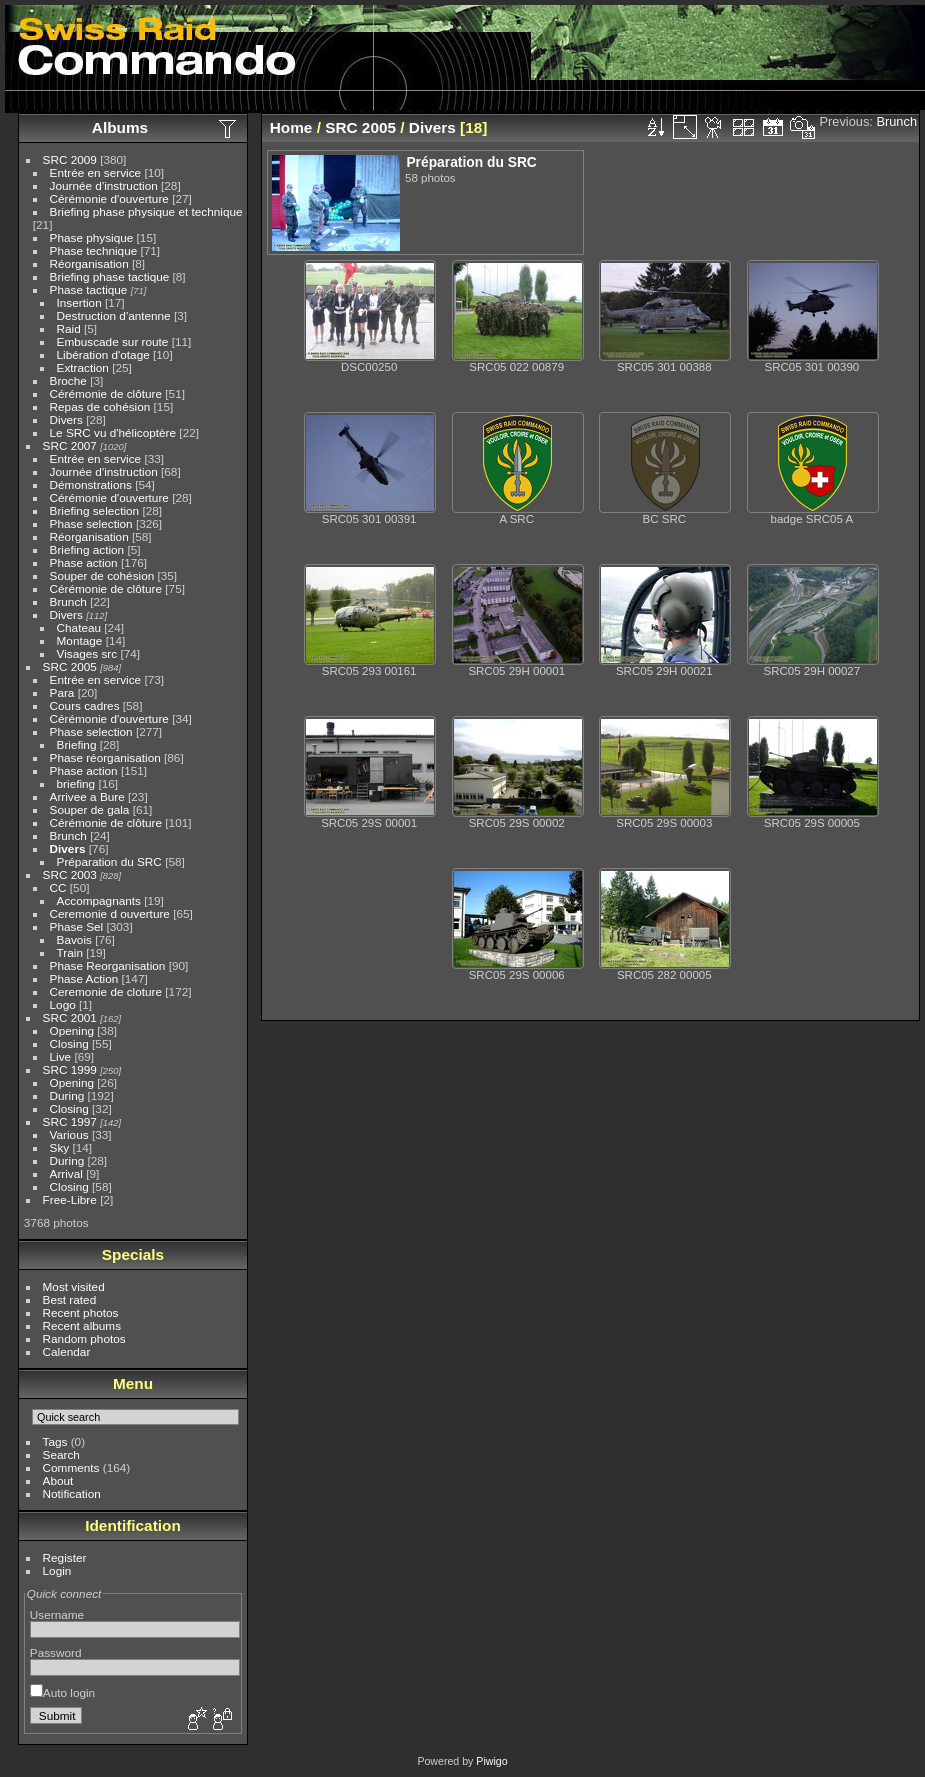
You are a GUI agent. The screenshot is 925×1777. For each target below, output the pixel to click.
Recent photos (81, 1312)
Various (69, 1134)
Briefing (77, 744)
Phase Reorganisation (108, 965)
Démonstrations (91, 484)
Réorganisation (89, 263)
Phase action (84, 562)
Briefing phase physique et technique (146, 211)
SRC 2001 (70, 1017)
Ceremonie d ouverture (110, 913)
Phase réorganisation (105, 757)
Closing (69, 1043)
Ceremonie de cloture (106, 991)
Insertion (79, 302)
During (67, 1095)
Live (61, 1056)
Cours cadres (85, 705)
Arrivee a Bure (87, 796)
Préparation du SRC (109, 861)
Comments (71, 1467)
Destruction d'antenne (114, 315)
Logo (63, 1004)
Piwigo (491, 1761)
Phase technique (94, 250)
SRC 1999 (70, 1069)
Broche (68, 380)
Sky (60, 1147)
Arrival (66, 1173)
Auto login (62, 1692)
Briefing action (87, 549)
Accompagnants (99, 900)
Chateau (79, 627)
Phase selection (91, 523)
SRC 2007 (70, 445)
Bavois (74, 939)
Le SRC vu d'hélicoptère (113, 432)
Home (291, 127)
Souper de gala (90, 809)
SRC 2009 (70, 159)
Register (65, 1557)
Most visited (74, 1286)
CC (58, 887)
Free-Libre (70, 1199)
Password (56, 1652)
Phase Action (84, 978)
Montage (80, 640)
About (58, 1480)
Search (61, 1454)
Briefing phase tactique (110, 276)
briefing (76, 783)
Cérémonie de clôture (106, 393)
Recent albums (82, 1325)
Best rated (70, 1299)
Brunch (68, 601)
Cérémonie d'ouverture (109, 198)
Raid (69, 328)
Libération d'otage (103, 354)
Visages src (87, 653)
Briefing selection (95, 510)
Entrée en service (96, 172)
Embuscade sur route (113, 341)
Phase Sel (77, 926)
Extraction (83, 367)
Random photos (84, 1338)
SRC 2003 (70, 874)
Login (57, 1570)
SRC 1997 (70, 1121)
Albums (120, 127)
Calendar (67, 1351)
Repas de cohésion (100, 406)
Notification (72, 1493)
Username (57, 1614)
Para (62, 692)
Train (70, 952)
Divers (66, 419)
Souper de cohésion (102, 575)
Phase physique (92, 237)
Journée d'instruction (104, 185)
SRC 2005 (70, 666)
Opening (72, 1030)
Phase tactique (89, 289)
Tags (55, 1441)
